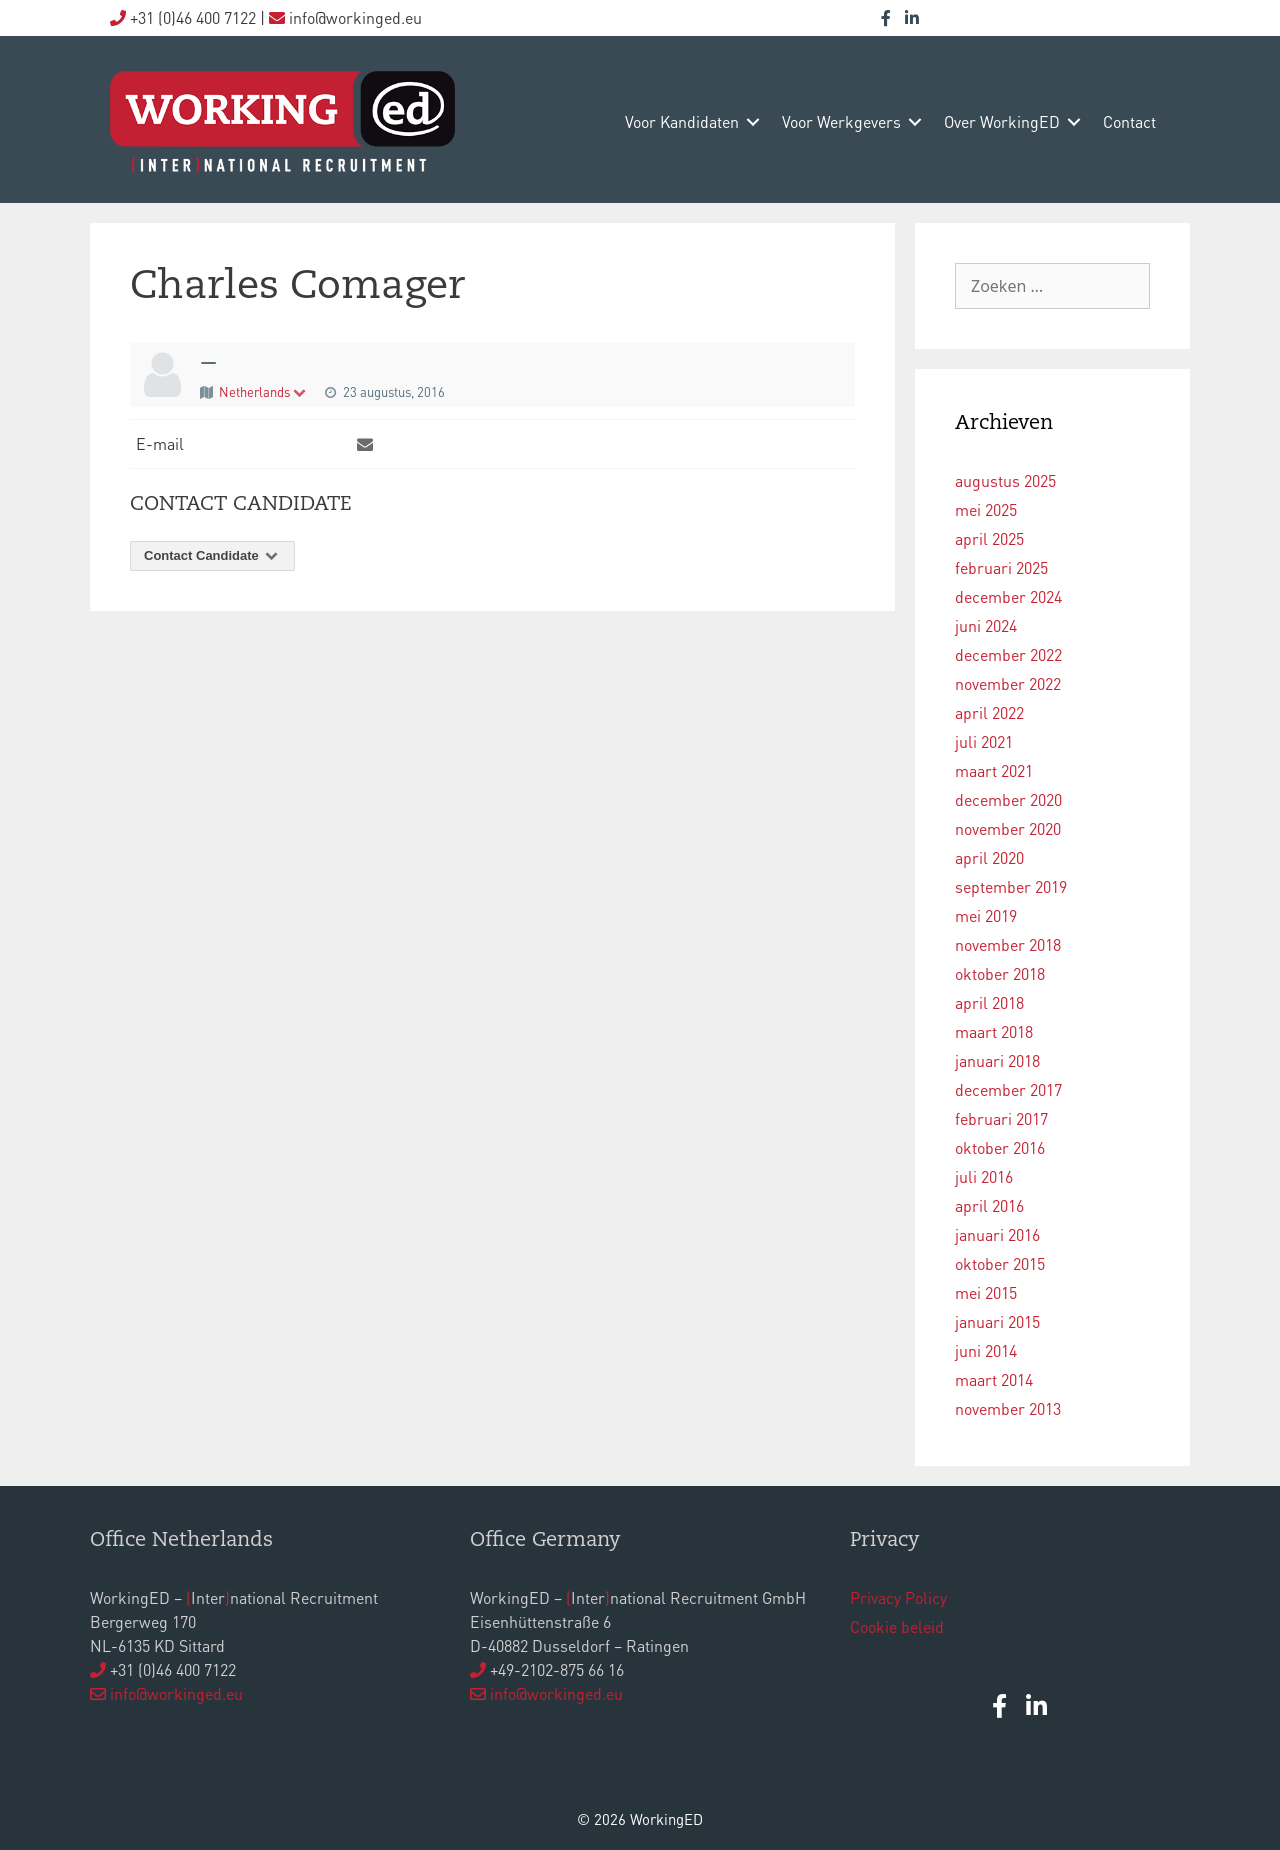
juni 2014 (986, 1350)
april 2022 (989, 712)
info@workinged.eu (176, 1693)
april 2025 (989, 538)
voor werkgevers (841, 121)
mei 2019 (986, 915)
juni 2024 (986, 625)
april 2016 (989, 1205)
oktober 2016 (1000, 1147)
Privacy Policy (898, 1597)
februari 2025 (1001, 567)
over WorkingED (1002, 121)
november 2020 (1008, 828)
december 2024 (1008, 596)
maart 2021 (994, 770)
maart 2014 (994, 1379)
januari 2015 (997, 1321)
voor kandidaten (682, 121)
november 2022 (1008, 683)
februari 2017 (1001, 1118)
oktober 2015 (1000, 1263)
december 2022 (1008, 654)
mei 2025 (986, 509)
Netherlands (263, 391)
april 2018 (989, 1002)
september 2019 (1011, 886)
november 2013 (1008, 1408)
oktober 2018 (1000, 973)
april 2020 (989, 857)
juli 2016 (984, 1176)
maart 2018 (994, 1031)
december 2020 (1008, 799)
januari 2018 (997, 1060)
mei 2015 (986, 1292)
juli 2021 (984, 741)
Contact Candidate (212, 555)
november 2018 (1008, 944)
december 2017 (1008, 1089)
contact (1129, 121)
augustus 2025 (1005, 480)
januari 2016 (997, 1234)
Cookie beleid (897, 1626)
